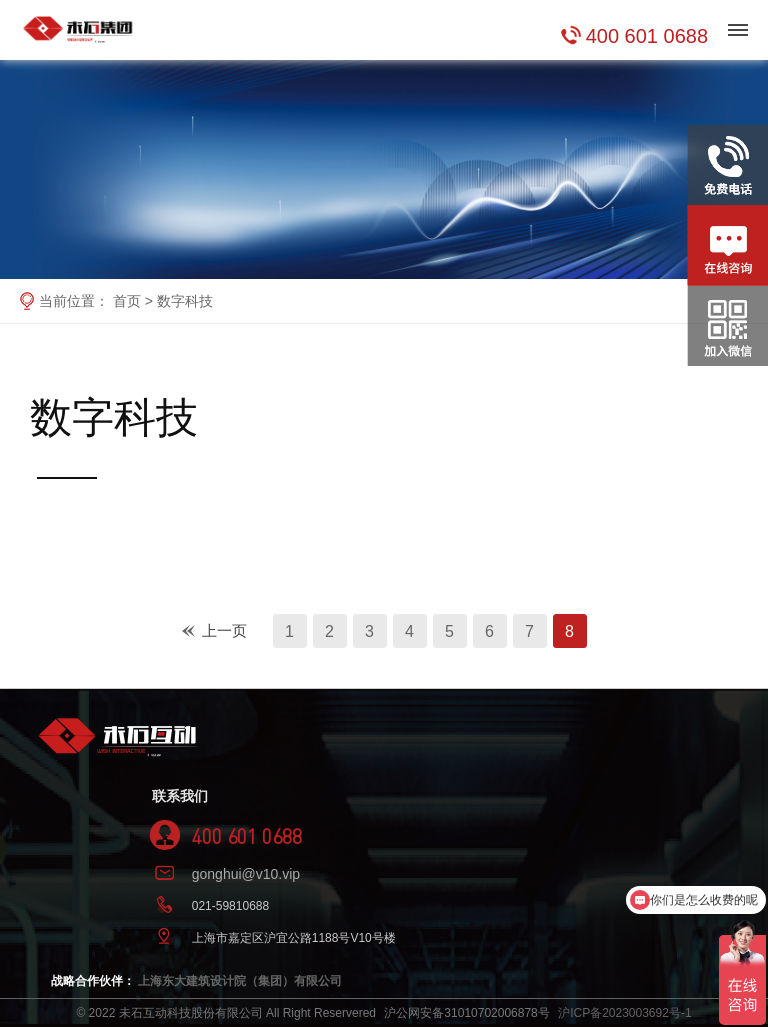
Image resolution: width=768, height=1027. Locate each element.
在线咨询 (727, 217)
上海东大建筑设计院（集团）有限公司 (240, 981)
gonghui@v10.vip (246, 874)
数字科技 (185, 301)
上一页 (224, 630)
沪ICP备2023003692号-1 (624, 1013)
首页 (127, 301)
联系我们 (180, 796)
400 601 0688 (647, 36)
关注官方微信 (727, 298)
